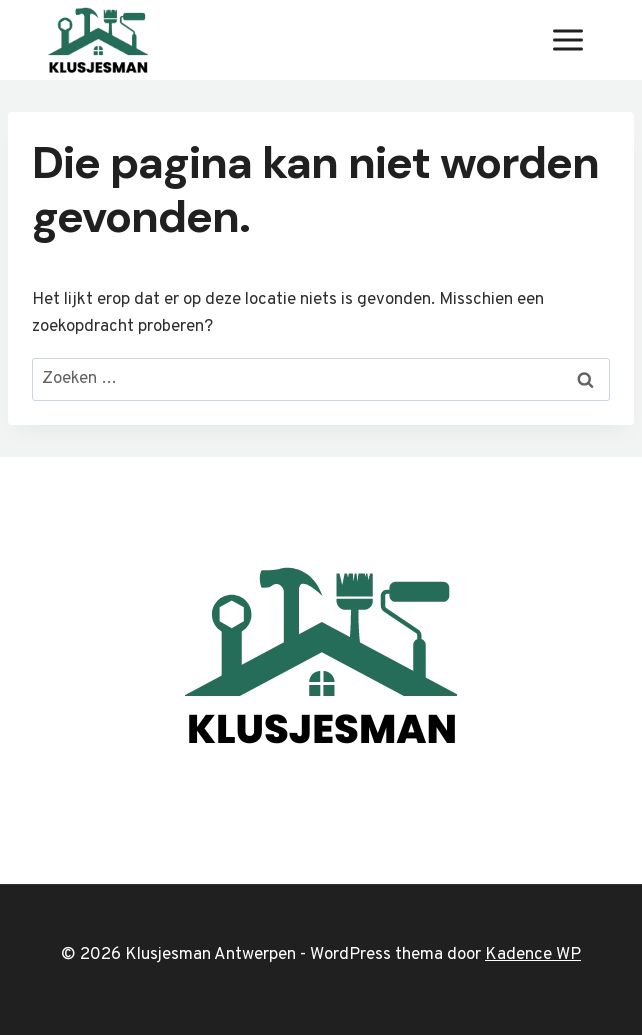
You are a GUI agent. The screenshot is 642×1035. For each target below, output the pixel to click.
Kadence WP (533, 955)
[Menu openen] (567, 39)
